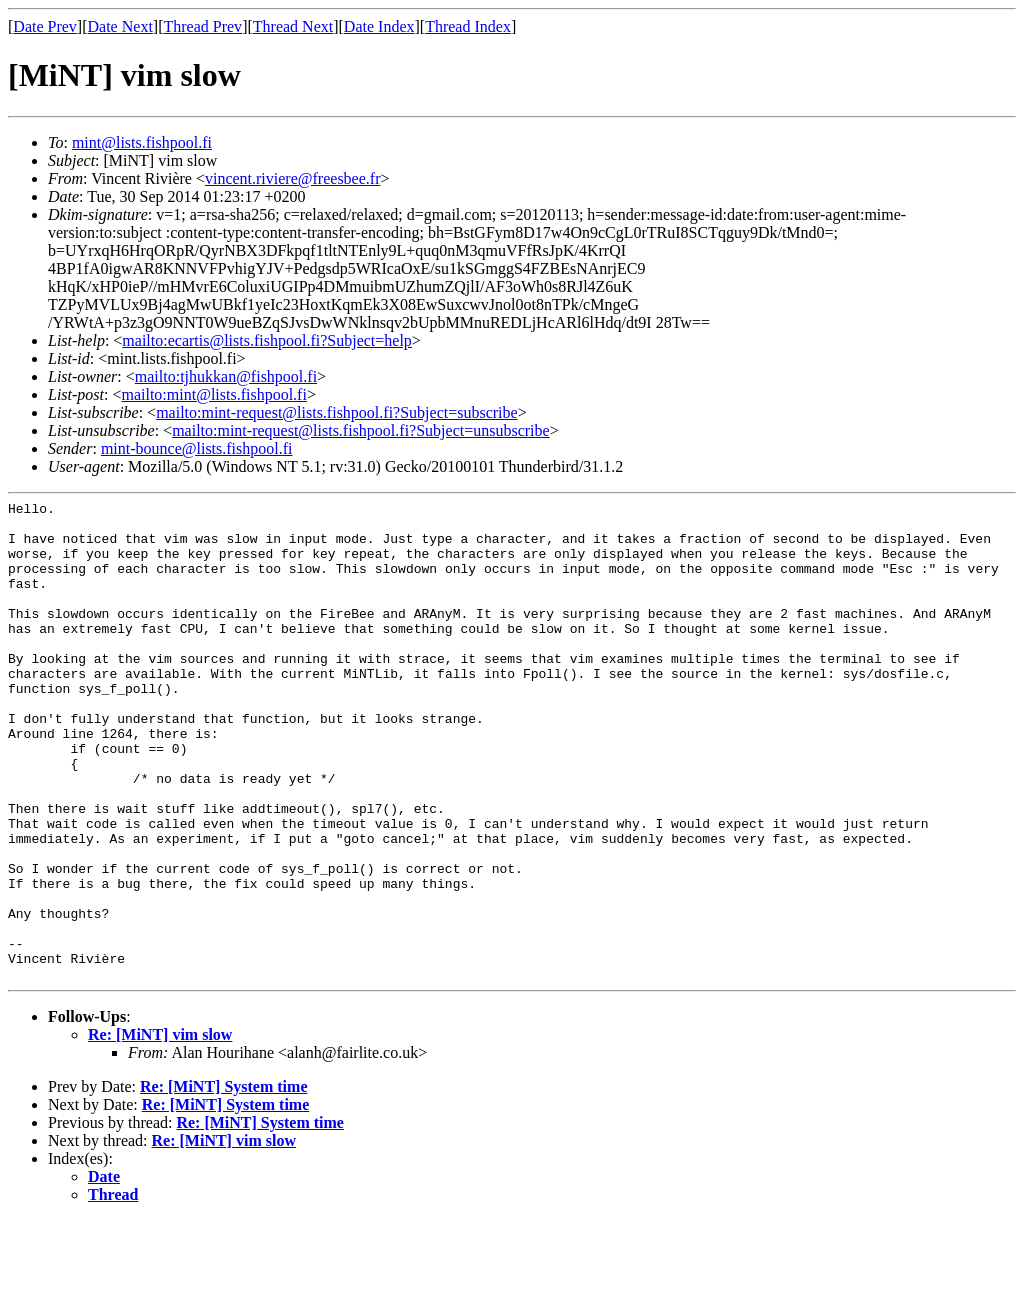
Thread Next (293, 26)
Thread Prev (202, 26)
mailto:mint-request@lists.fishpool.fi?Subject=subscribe (336, 412)
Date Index (379, 26)
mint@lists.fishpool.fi (142, 142)
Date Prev (45, 26)
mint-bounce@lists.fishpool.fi (197, 448)
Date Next (120, 26)
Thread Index (468, 26)
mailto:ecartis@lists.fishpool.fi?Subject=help (266, 340)
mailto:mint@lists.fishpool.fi (213, 394)
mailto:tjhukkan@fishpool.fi (226, 376)
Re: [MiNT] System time (224, 1182)
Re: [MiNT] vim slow (160, 1130)
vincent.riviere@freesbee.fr (293, 178)
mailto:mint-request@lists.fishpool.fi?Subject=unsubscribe (360, 430)
